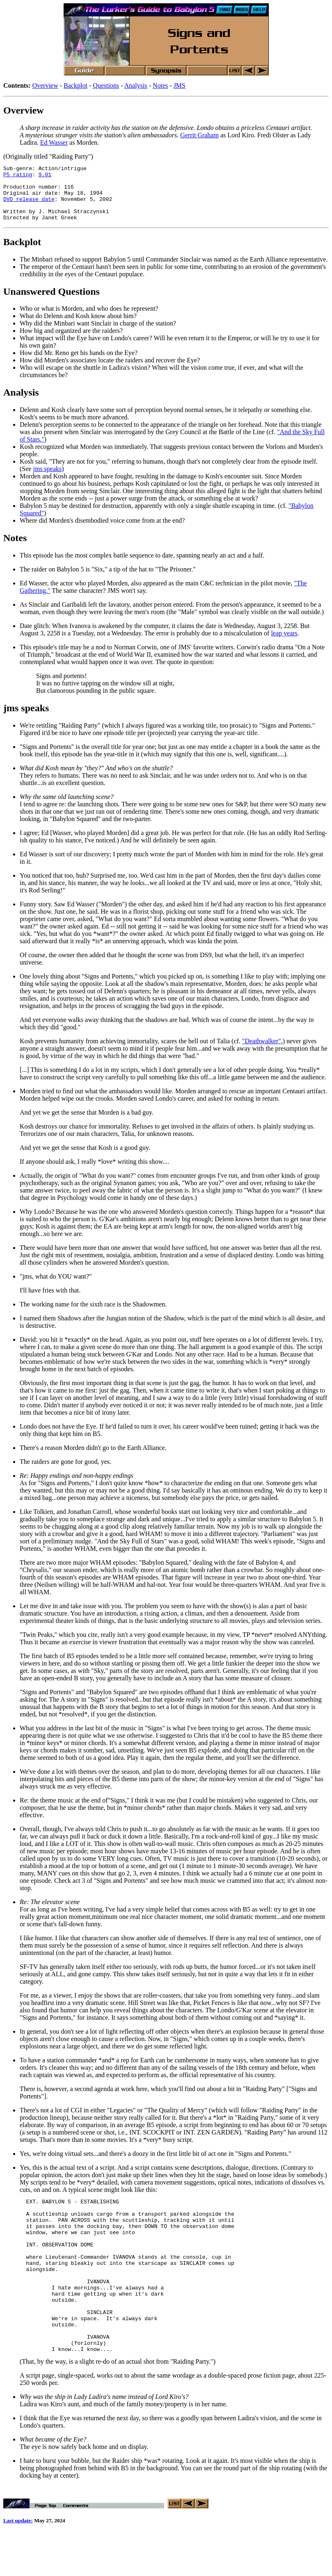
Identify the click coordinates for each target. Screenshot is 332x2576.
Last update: (18, 2563)
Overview (45, 85)
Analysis (135, 85)
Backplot (75, 85)
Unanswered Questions (51, 302)
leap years (284, 644)
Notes (160, 85)
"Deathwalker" (261, 1052)
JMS (179, 85)
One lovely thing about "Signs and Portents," (78, 987)
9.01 (45, 176)
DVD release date (29, 206)
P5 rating (17, 176)
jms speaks (47, 479)
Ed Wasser (54, 142)
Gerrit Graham (199, 135)
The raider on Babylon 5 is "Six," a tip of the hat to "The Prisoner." (108, 580)
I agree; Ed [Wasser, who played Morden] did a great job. (95, 843)
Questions (106, 85)
